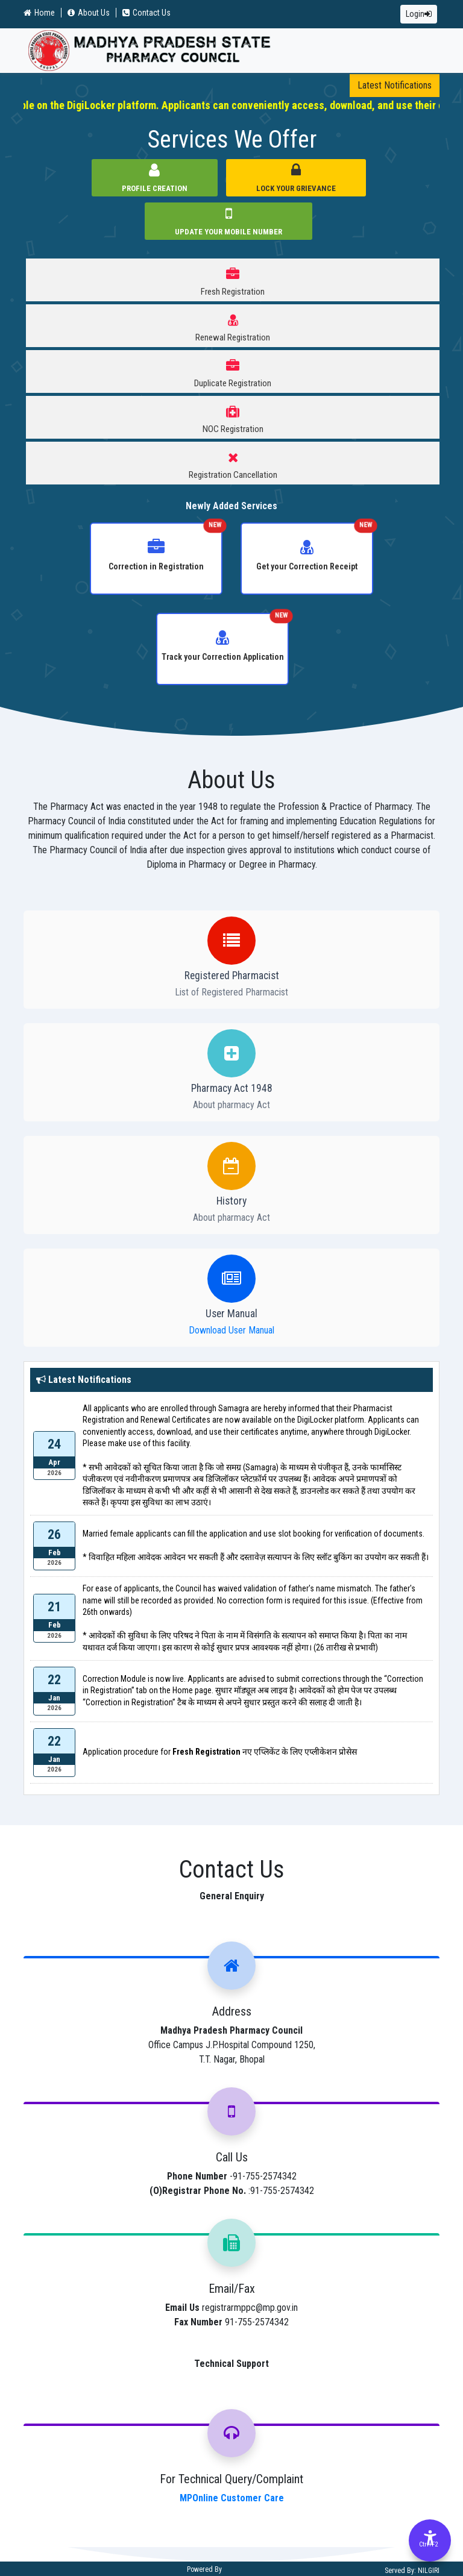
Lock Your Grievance (296, 178)
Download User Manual (231, 1330)
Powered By (204, 2569)
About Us (94, 12)
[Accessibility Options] (430, 2540)
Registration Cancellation (233, 465)
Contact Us (152, 12)
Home (44, 12)
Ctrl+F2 (428, 2544)
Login (419, 14)
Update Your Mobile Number (228, 221)
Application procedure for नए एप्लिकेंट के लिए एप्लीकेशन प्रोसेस (220, 1752)
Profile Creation (154, 178)
